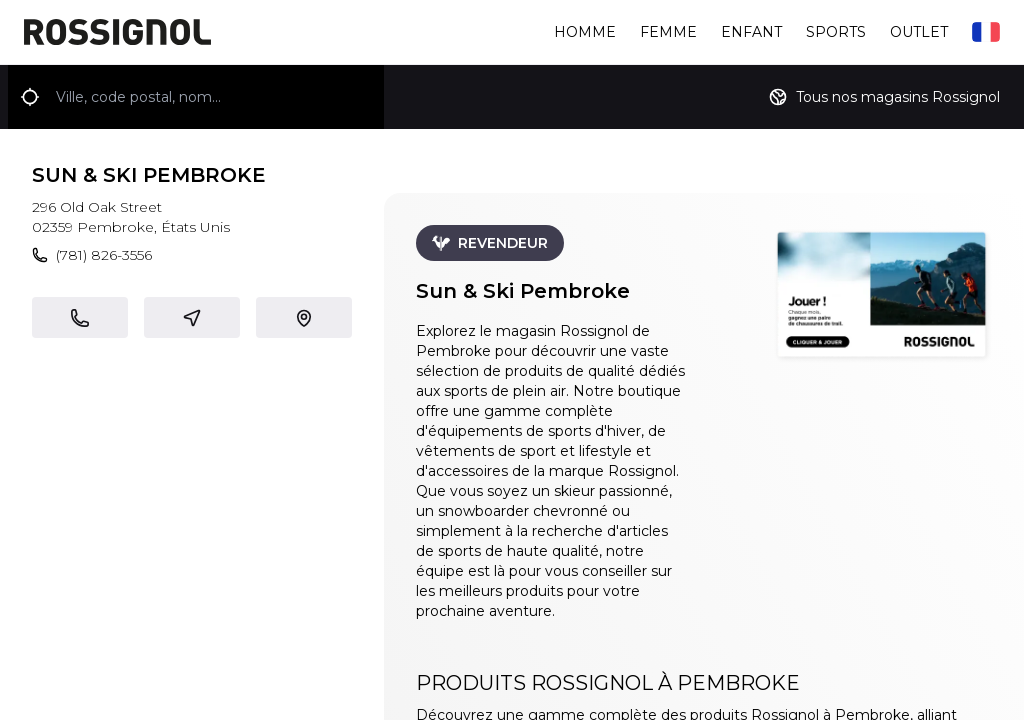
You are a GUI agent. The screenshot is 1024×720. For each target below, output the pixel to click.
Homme (585, 32)
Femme (668, 32)
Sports (836, 32)
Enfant (751, 32)
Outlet (919, 32)
